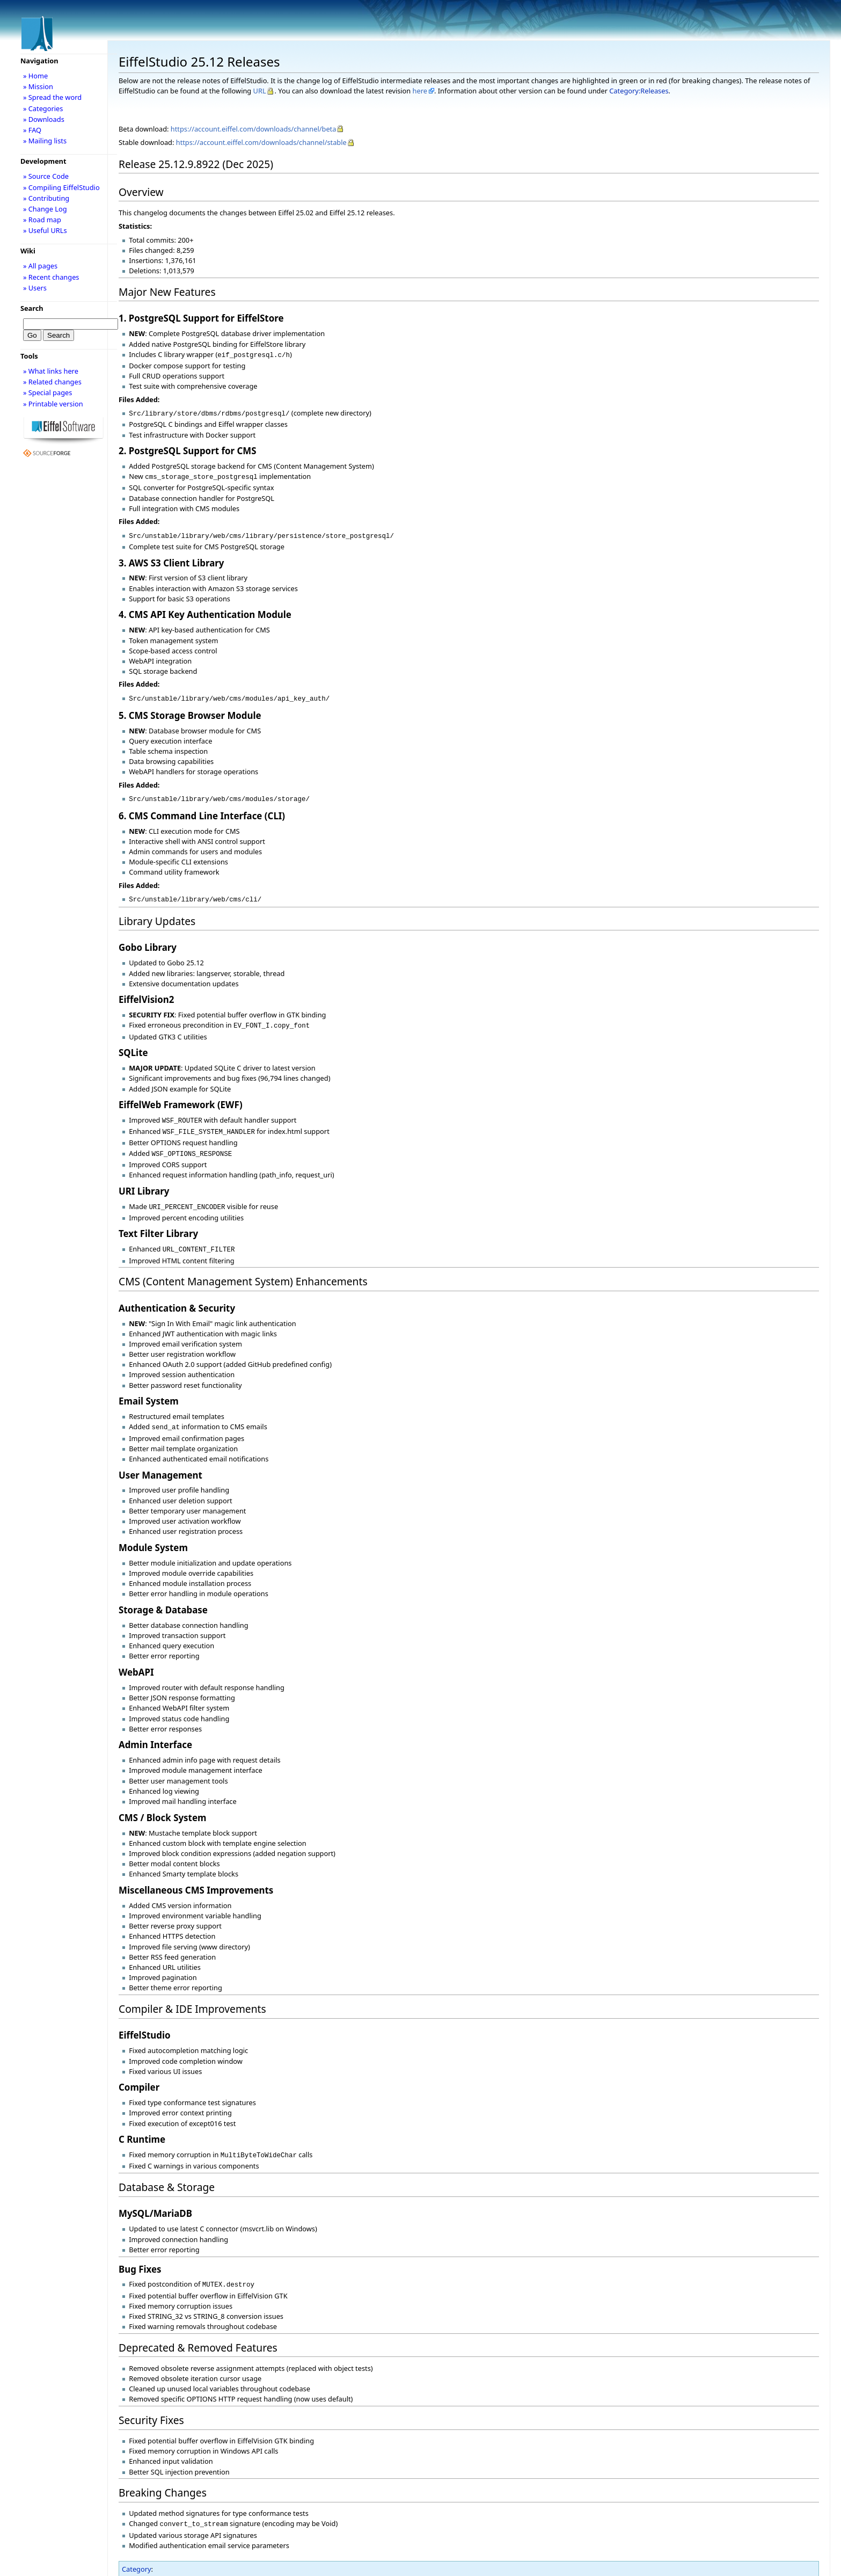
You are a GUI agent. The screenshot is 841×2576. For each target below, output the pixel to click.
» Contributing (46, 198)
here (420, 91)
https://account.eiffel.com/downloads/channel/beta (254, 129)
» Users (35, 288)
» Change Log (45, 209)
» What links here (50, 371)
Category (136, 2551)
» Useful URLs (45, 230)
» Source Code (46, 176)
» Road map (42, 219)
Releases (146, 2561)
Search (31, 308)
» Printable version (53, 404)
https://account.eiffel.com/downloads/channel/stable (261, 142)
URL (259, 91)
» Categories (43, 108)
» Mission (38, 86)
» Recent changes (51, 277)
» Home (35, 76)
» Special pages (47, 392)
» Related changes (52, 382)
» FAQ (32, 130)
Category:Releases (638, 91)
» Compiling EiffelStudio (61, 187)
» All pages (40, 266)
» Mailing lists (45, 140)
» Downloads (43, 119)
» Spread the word (52, 97)
